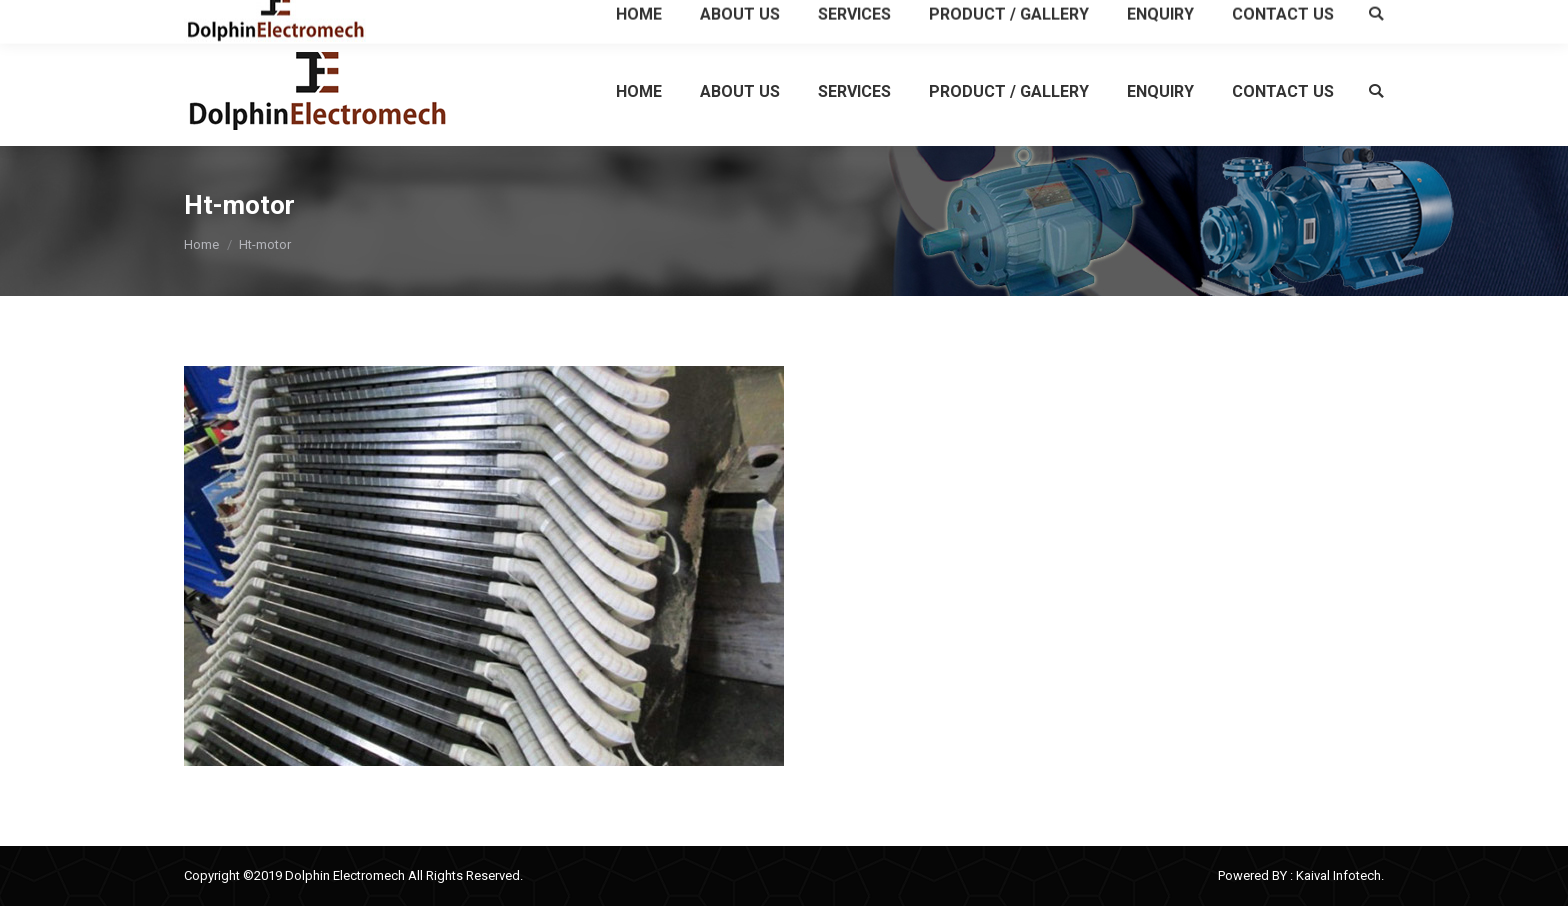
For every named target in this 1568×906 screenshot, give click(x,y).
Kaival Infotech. (1340, 875)
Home (201, 244)
